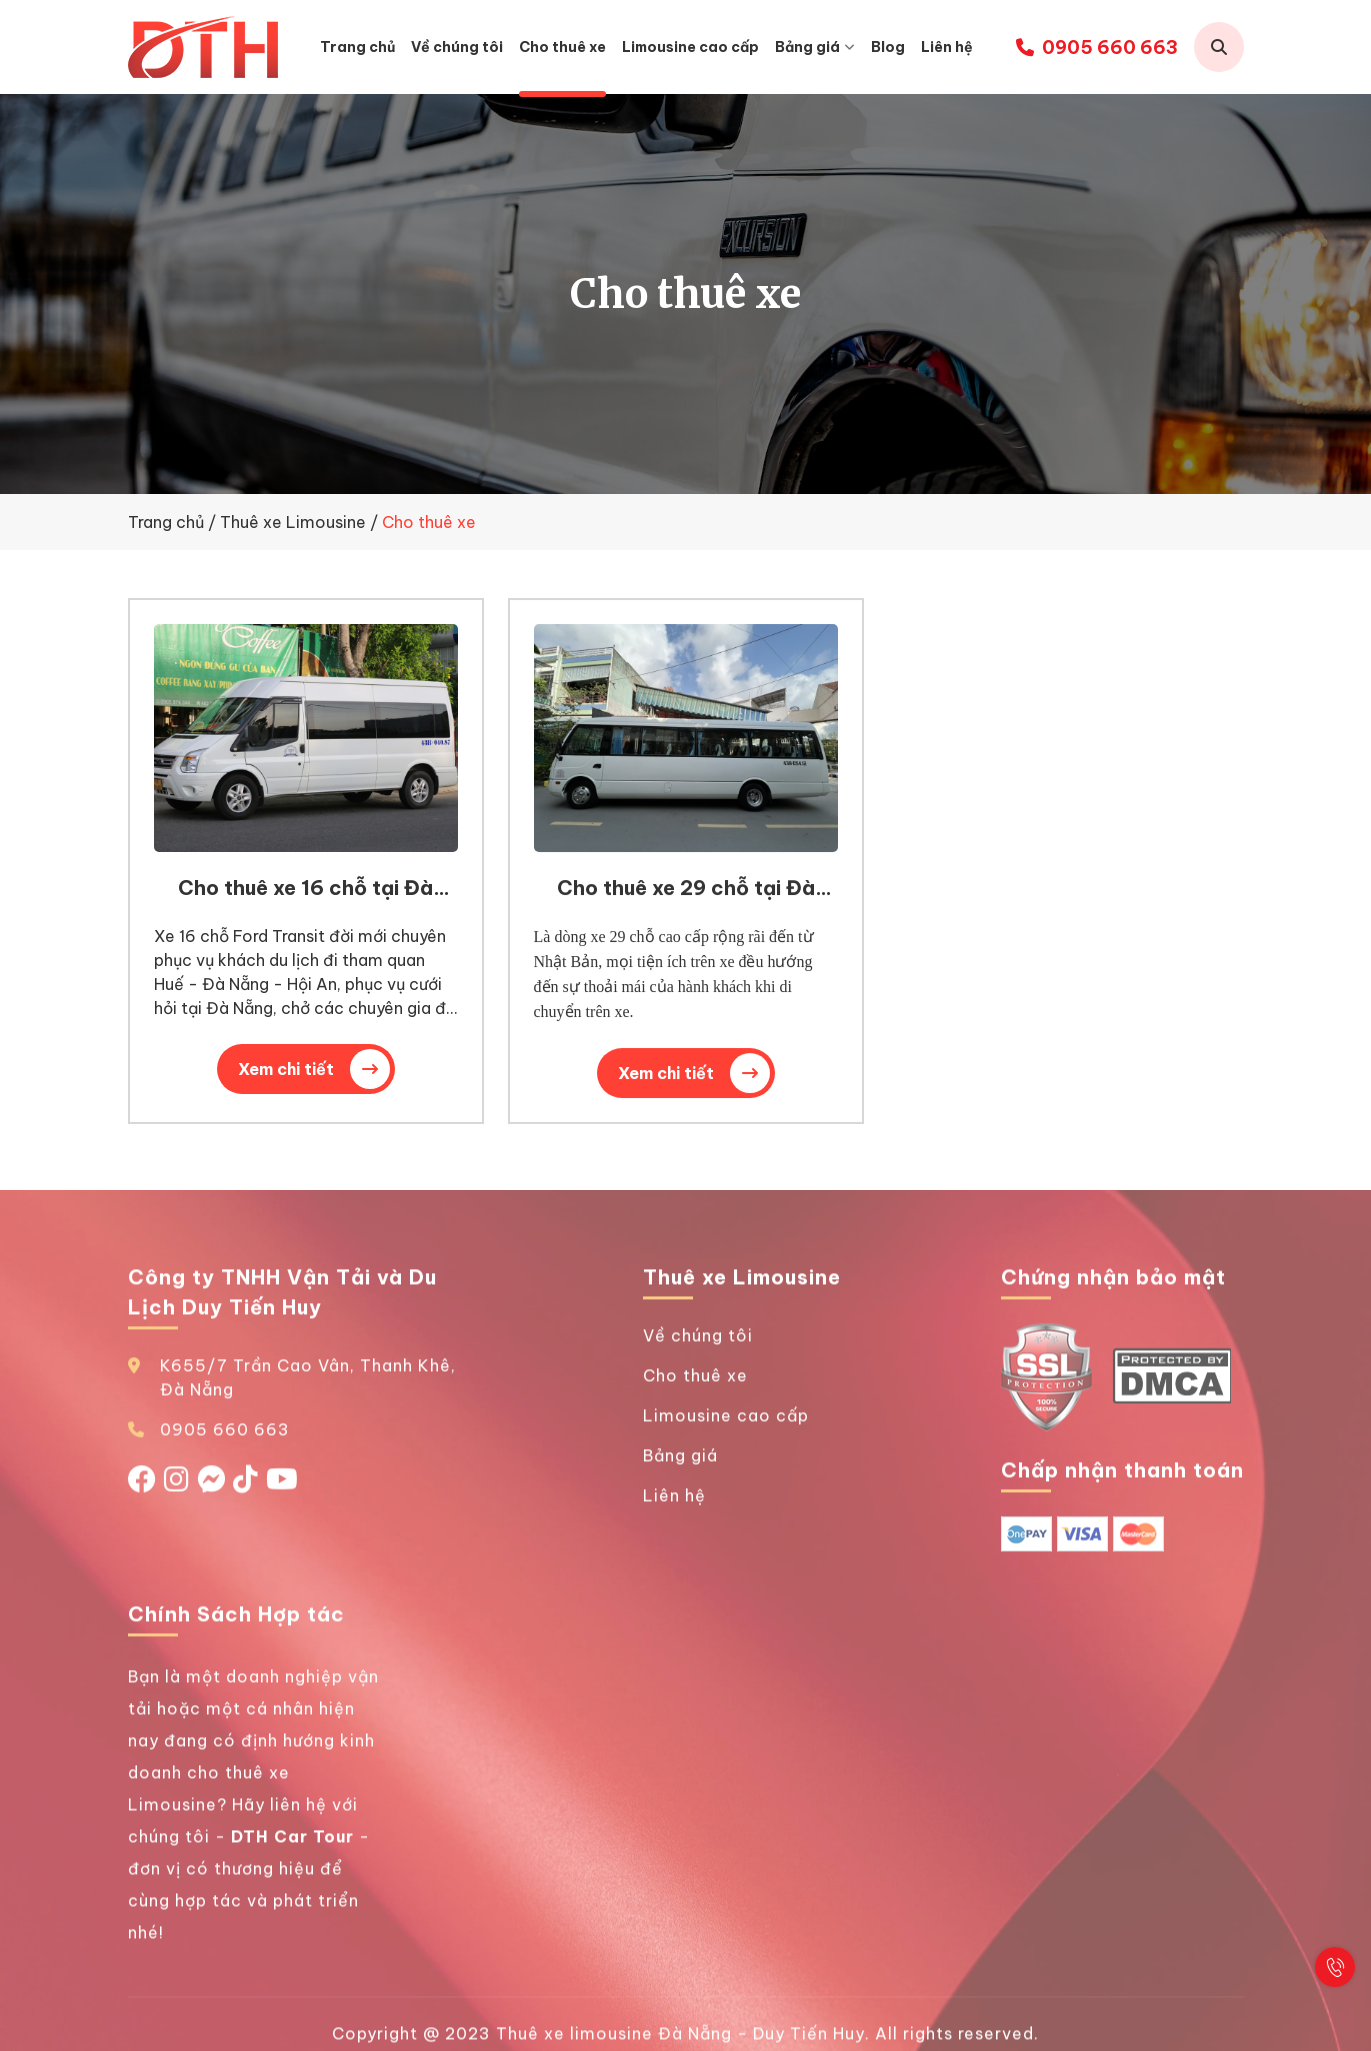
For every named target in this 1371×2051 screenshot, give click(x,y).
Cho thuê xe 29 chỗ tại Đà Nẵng (686, 904)
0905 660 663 (1097, 47)
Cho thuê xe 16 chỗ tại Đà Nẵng (305, 902)
